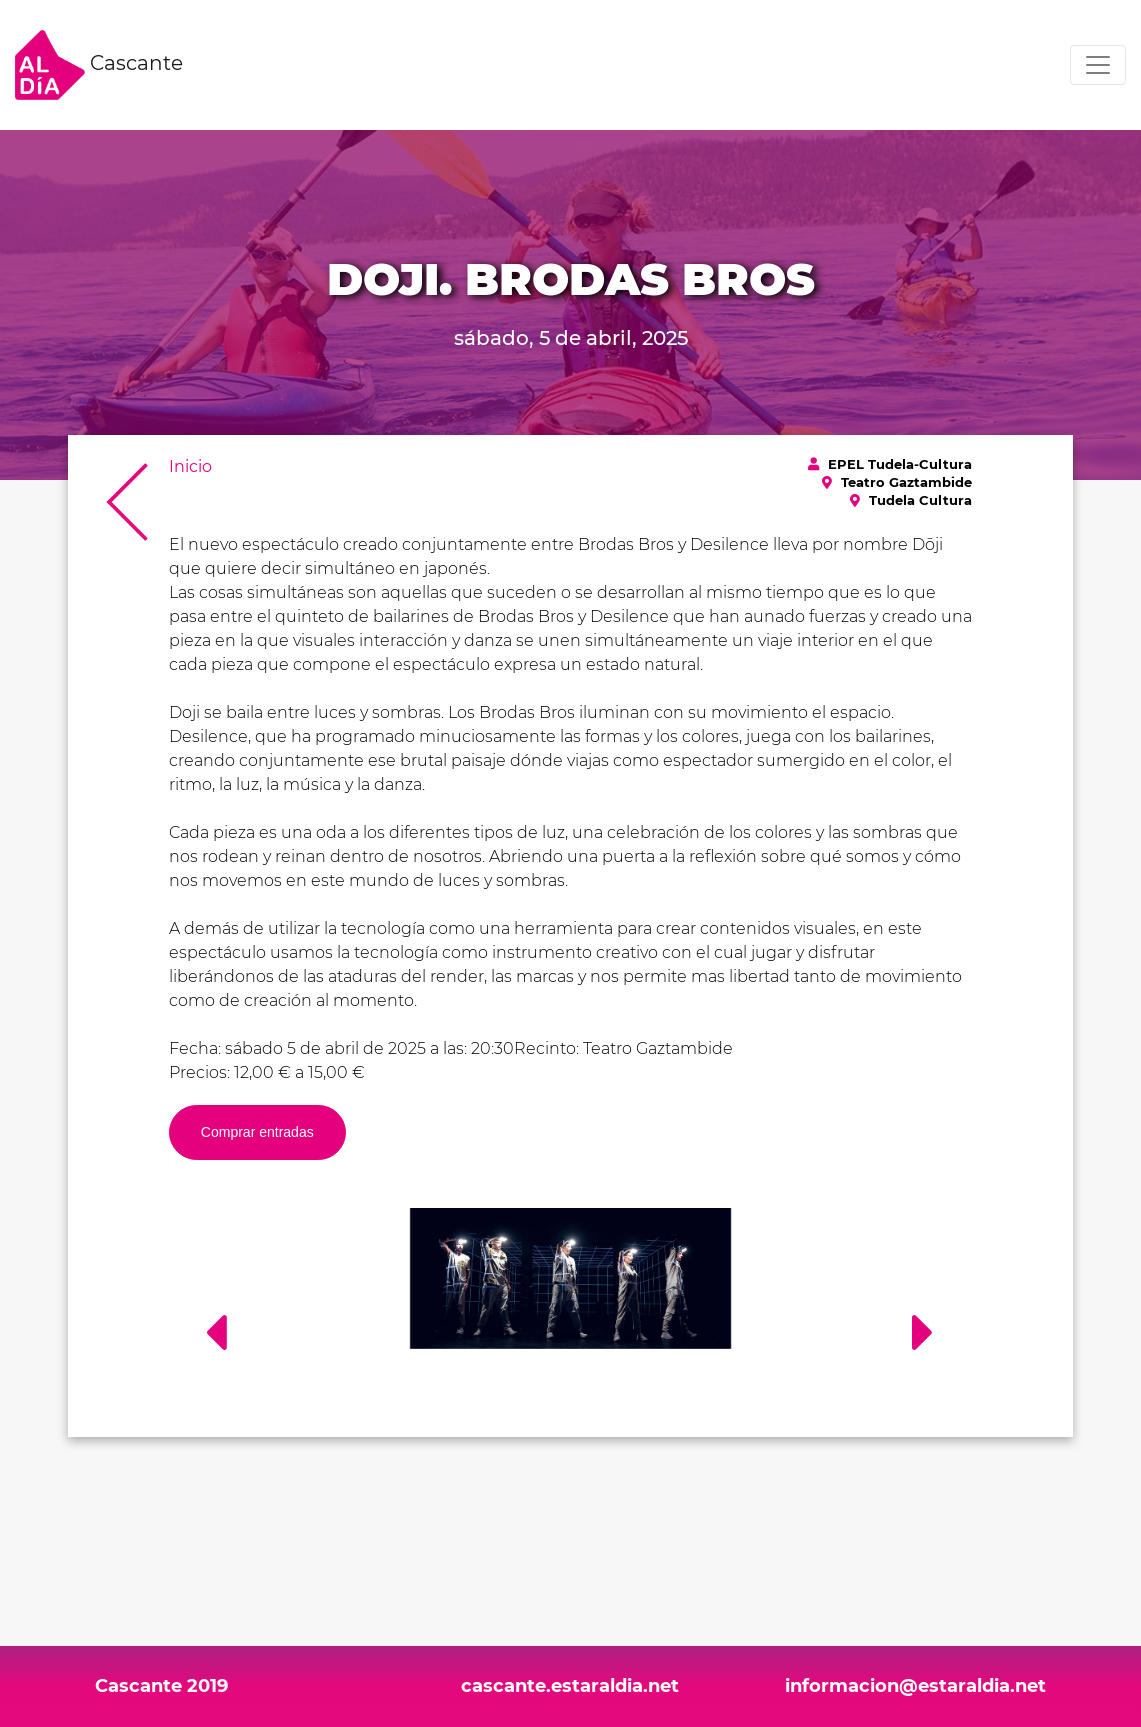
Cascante (99, 65)
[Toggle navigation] (1098, 65)
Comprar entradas (257, 1132)
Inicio (190, 466)
